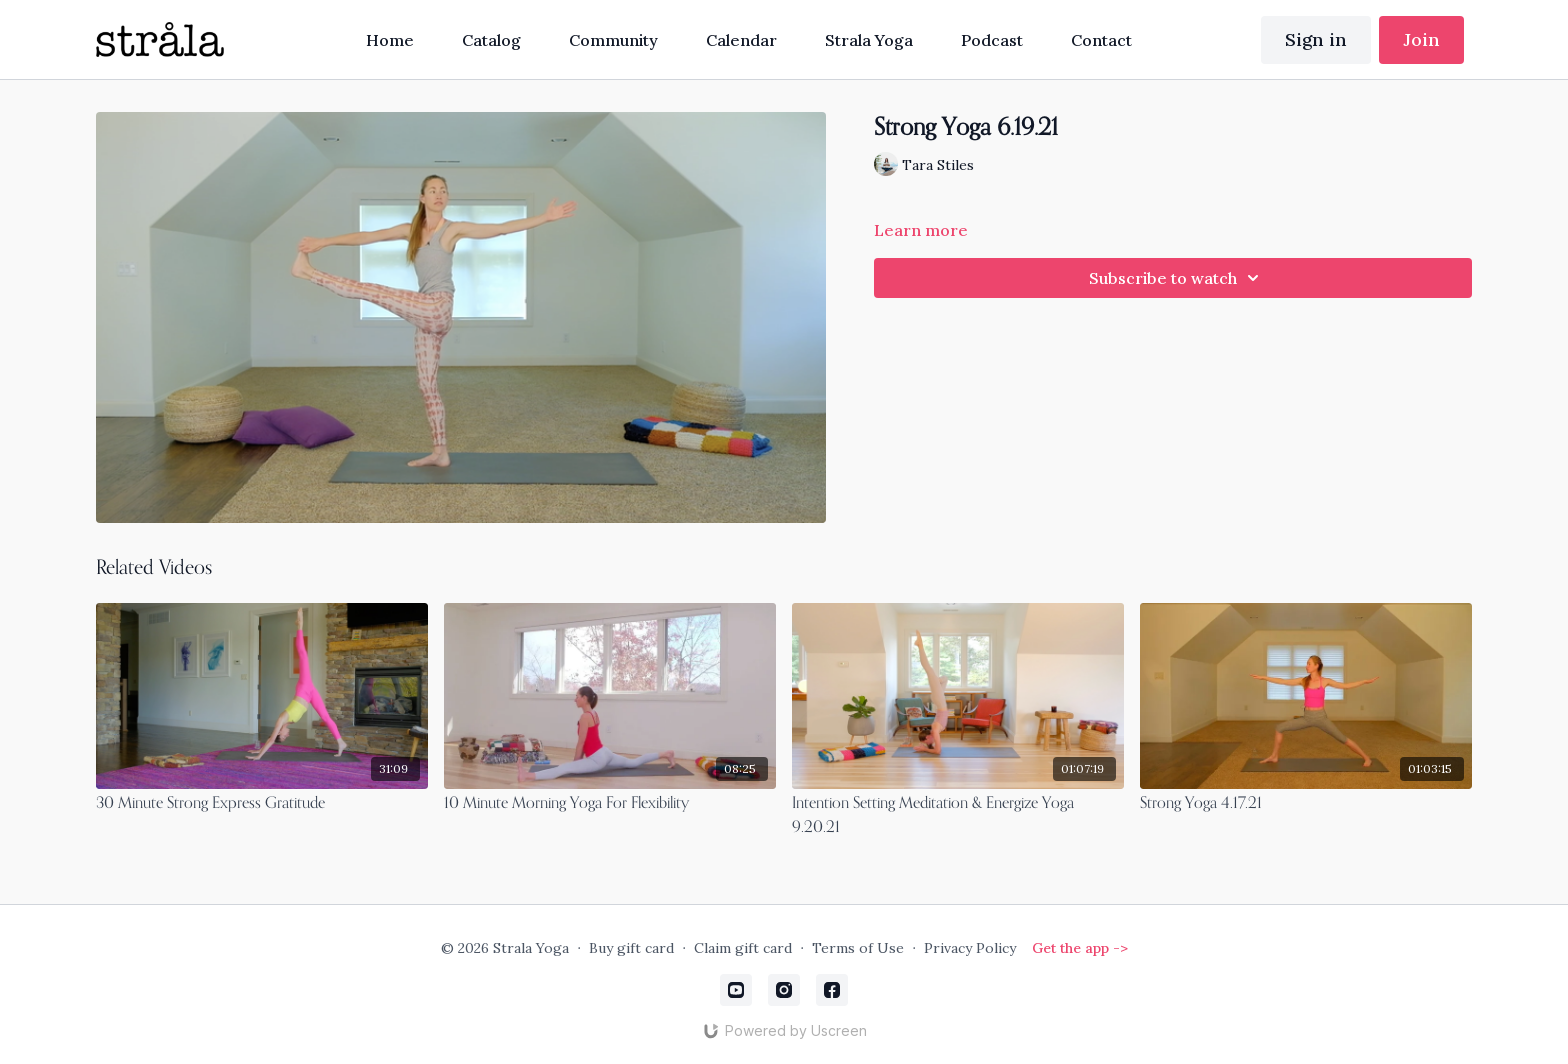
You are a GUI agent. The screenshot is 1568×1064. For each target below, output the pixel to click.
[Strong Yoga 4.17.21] (1306, 804)
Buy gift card (631, 948)
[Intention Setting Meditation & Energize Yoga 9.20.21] (958, 816)
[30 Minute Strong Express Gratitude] (262, 804)
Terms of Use (858, 948)
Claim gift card (743, 948)
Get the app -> (1080, 948)
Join (1421, 39)
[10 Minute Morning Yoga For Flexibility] (610, 804)
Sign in (1316, 39)
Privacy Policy (970, 948)
